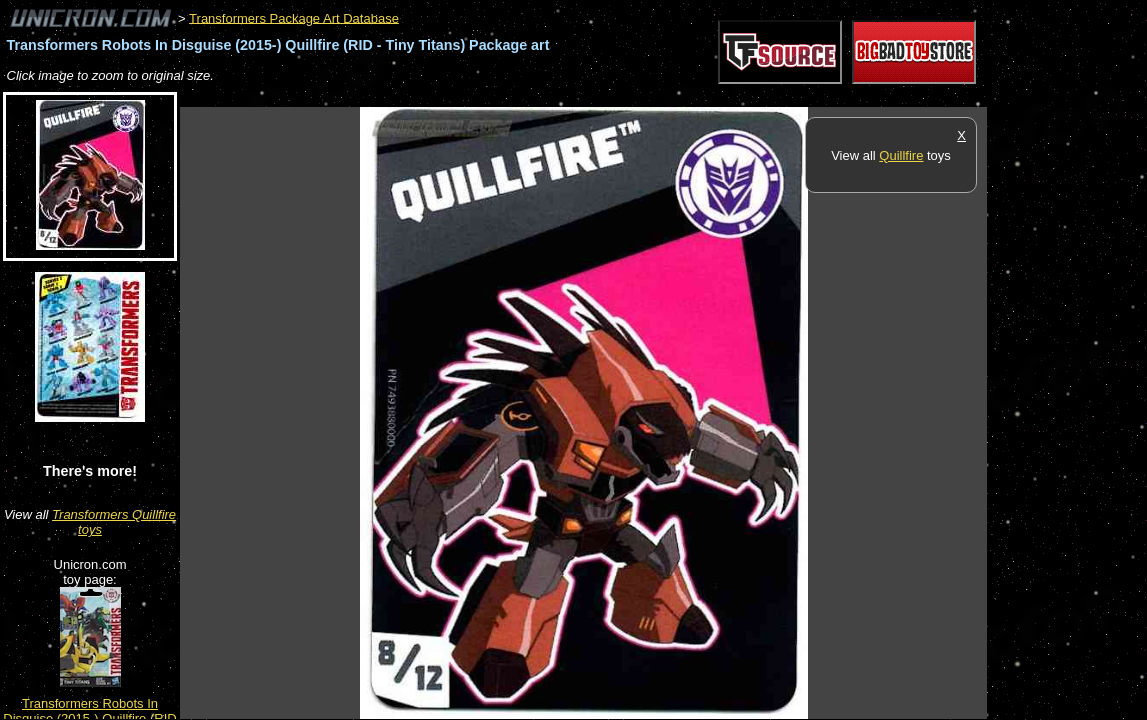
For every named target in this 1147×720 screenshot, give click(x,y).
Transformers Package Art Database (294, 17)
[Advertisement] (544, 96)
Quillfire (901, 155)
